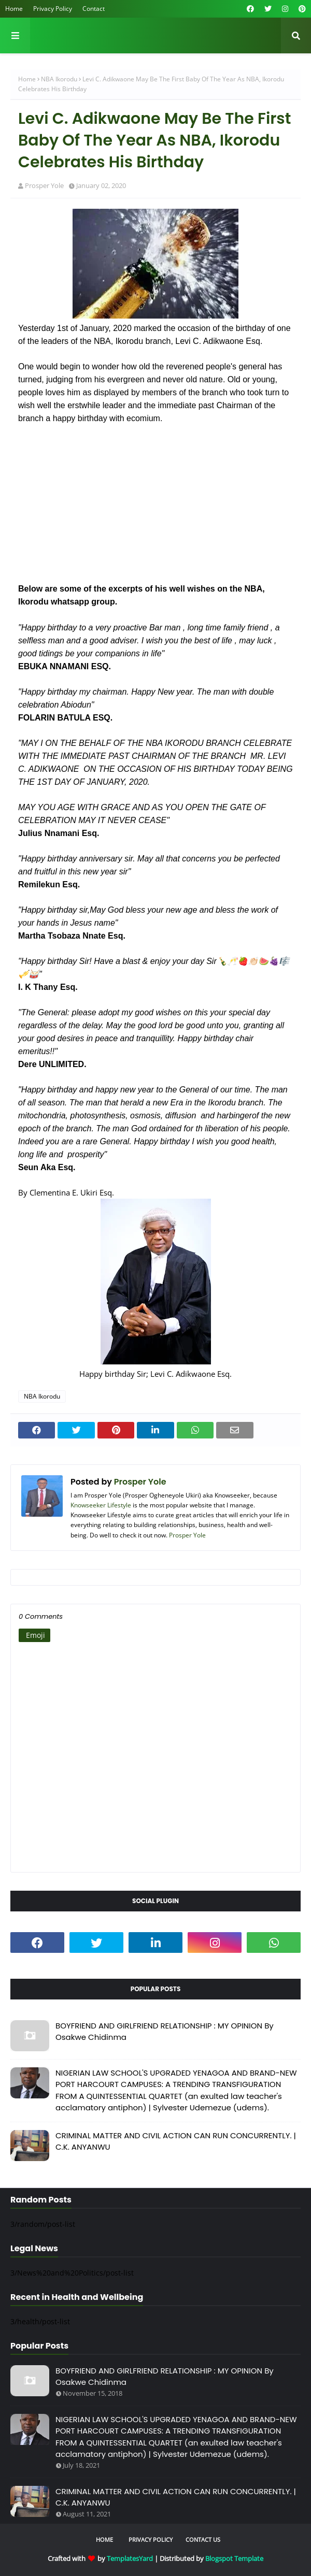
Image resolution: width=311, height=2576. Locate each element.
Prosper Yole (44, 185)
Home (14, 8)
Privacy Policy (52, 8)
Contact (93, 8)
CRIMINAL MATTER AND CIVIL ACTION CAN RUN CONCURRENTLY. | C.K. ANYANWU (175, 2141)
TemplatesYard (130, 2558)
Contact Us (203, 2539)
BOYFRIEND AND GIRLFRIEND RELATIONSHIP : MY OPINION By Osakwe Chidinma (164, 2031)
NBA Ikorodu (59, 79)
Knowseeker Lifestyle (100, 1505)
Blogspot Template (234, 2558)
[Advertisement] (155, 509)
